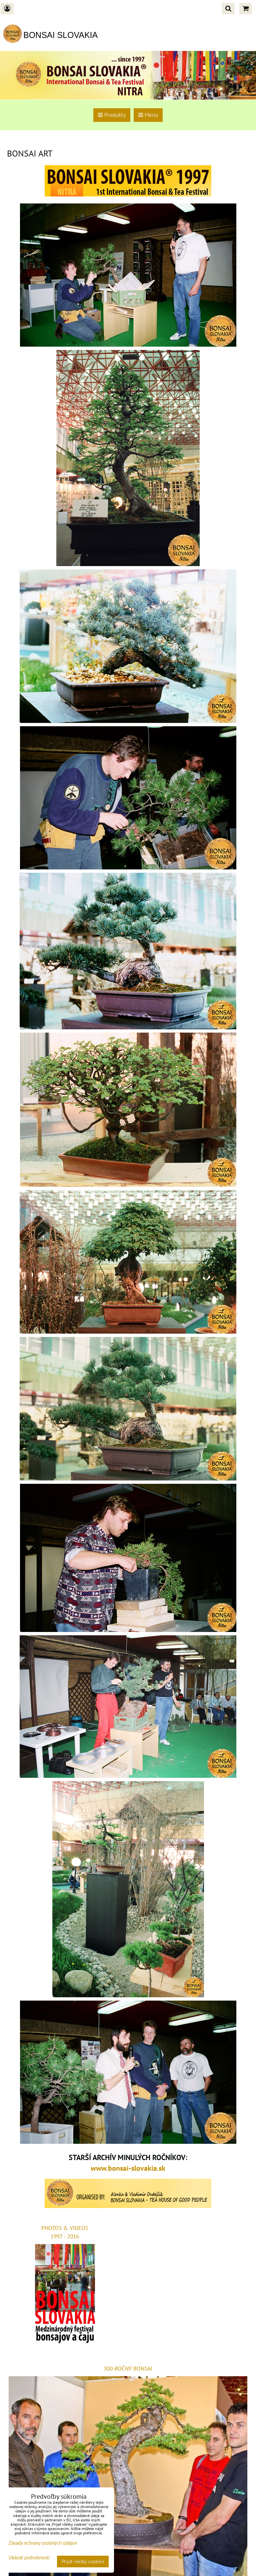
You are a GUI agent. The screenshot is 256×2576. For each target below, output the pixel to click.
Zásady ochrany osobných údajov (43, 2543)
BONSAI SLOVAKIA (60, 35)
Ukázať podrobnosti (29, 2558)
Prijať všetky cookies (83, 2561)
